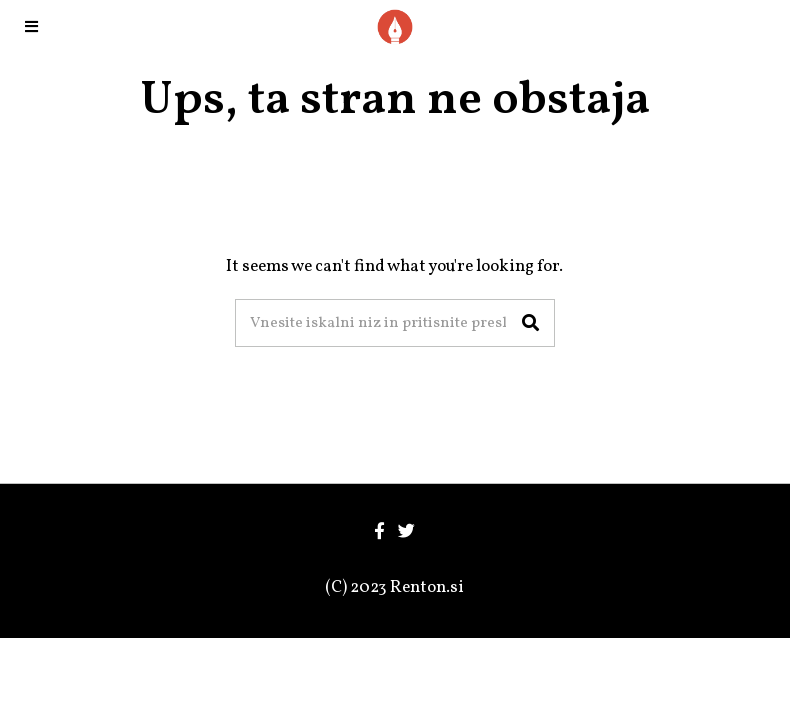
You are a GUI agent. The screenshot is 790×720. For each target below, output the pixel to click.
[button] (531, 323)
